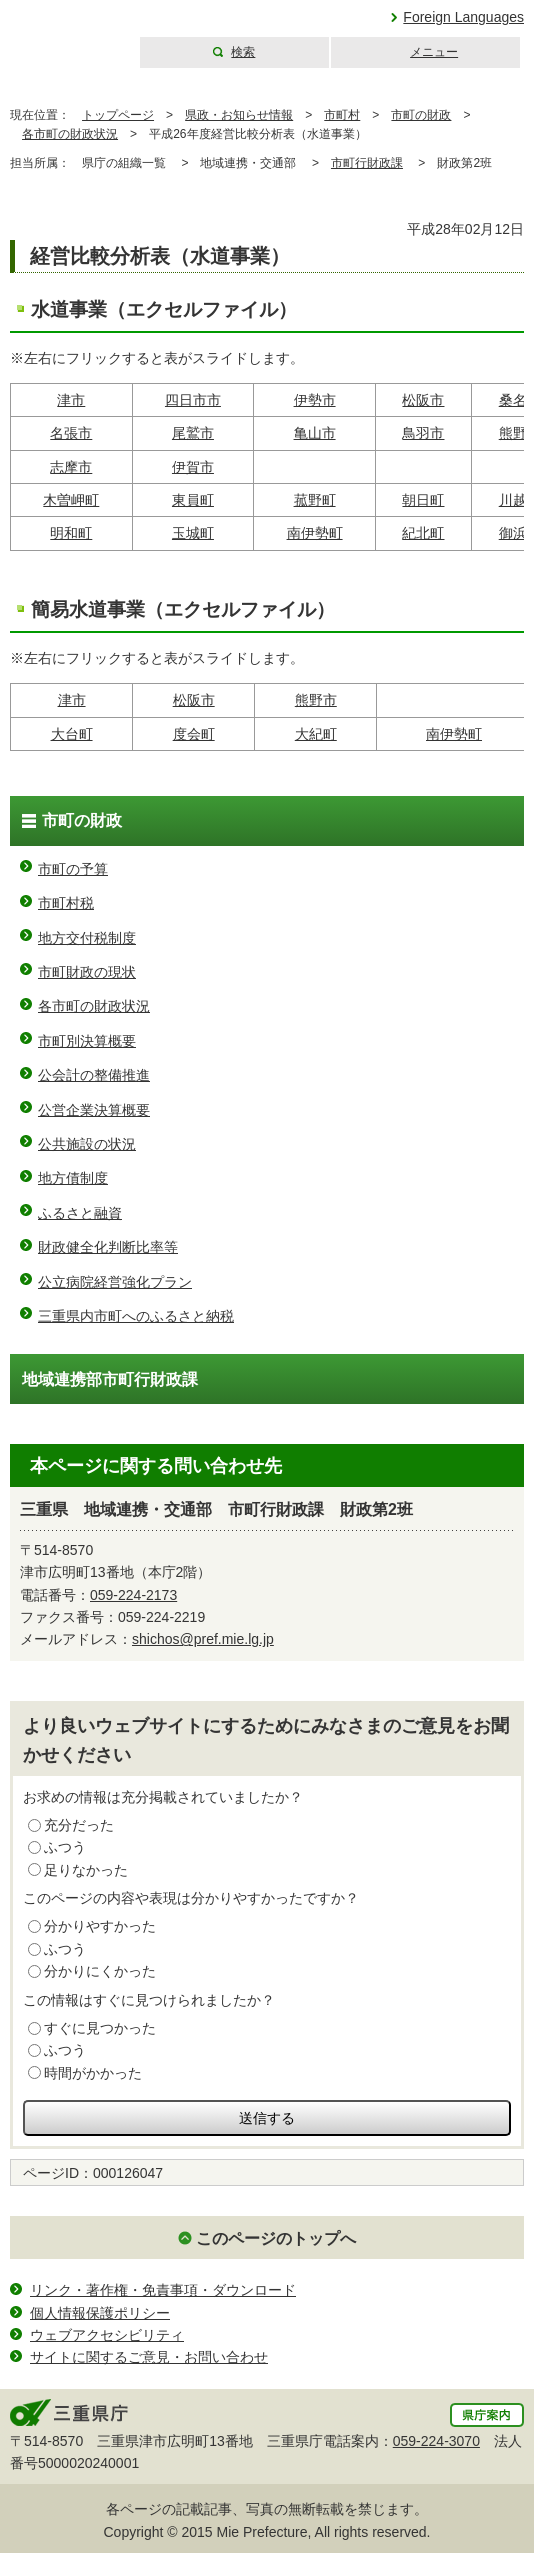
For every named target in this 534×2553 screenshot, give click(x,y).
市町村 (342, 115)
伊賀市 (193, 467)
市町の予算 (73, 869)
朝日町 (423, 500)
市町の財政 (421, 115)
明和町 (71, 533)
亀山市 (315, 433)
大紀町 (316, 734)
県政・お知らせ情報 (239, 115)
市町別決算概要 (87, 1041)
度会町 (194, 734)
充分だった (79, 1825)
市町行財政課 (367, 163)
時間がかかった (93, 2073)
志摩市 (71, 467)
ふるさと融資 (80, 1213)
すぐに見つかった (100, 2028)
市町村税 (66, 903)
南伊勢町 (315, 533)
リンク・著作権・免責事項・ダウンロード (163, 2290)
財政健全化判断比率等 (108, 1247)
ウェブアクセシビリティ (107, 2335)
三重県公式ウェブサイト (67, 34)
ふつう (65, 1847)
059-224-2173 (133, 1595)
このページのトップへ (276, 2238)
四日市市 (193, 400)
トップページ (118, 115)
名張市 (71, 433)
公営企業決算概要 (94, 1110)
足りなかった (86, 1870)
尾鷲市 (193, 433)
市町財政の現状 (87, 972)
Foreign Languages (463, 17)
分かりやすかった (100, 1926)
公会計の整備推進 (94, 1075)
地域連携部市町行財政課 (110, 1379)
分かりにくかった (100, 1971)
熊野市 (316, 700)
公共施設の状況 (87, 1144)
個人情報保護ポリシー (100, 2313)
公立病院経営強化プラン (115, 1282)
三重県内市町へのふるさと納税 (136, 1316)
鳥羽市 (423, 433)
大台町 (72, 734)
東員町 (193, 500)
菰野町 (315, 500)
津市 (71, 400)
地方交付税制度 (87, 938)
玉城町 (193, 533)
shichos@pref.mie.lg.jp (203, 1639)
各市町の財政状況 (70, 134)
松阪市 (423, 400)
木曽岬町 (71, 500)
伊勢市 (315, 400)
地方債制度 (73, 1178)
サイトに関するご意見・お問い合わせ (149, 2357)
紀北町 (423, 533)
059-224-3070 (436, 2441)
